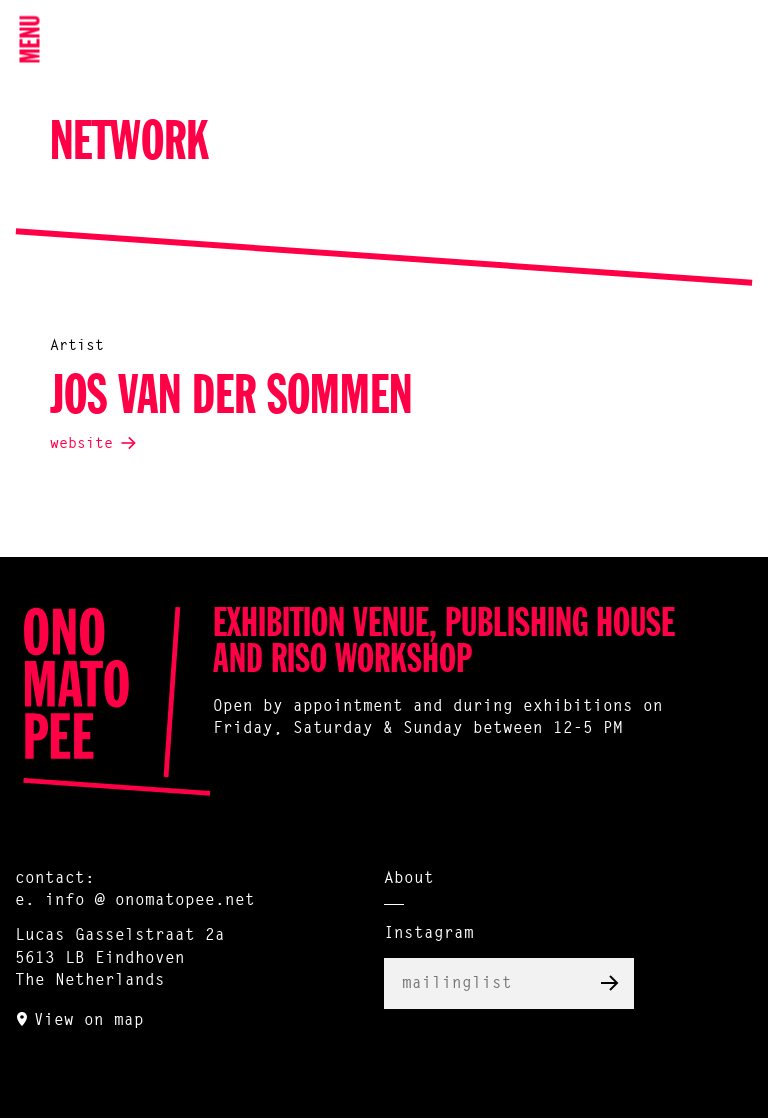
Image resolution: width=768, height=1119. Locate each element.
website (81, 444)
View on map (89, 1021)
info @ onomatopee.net (150, 901)
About (409, 879)
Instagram (429, 934)
